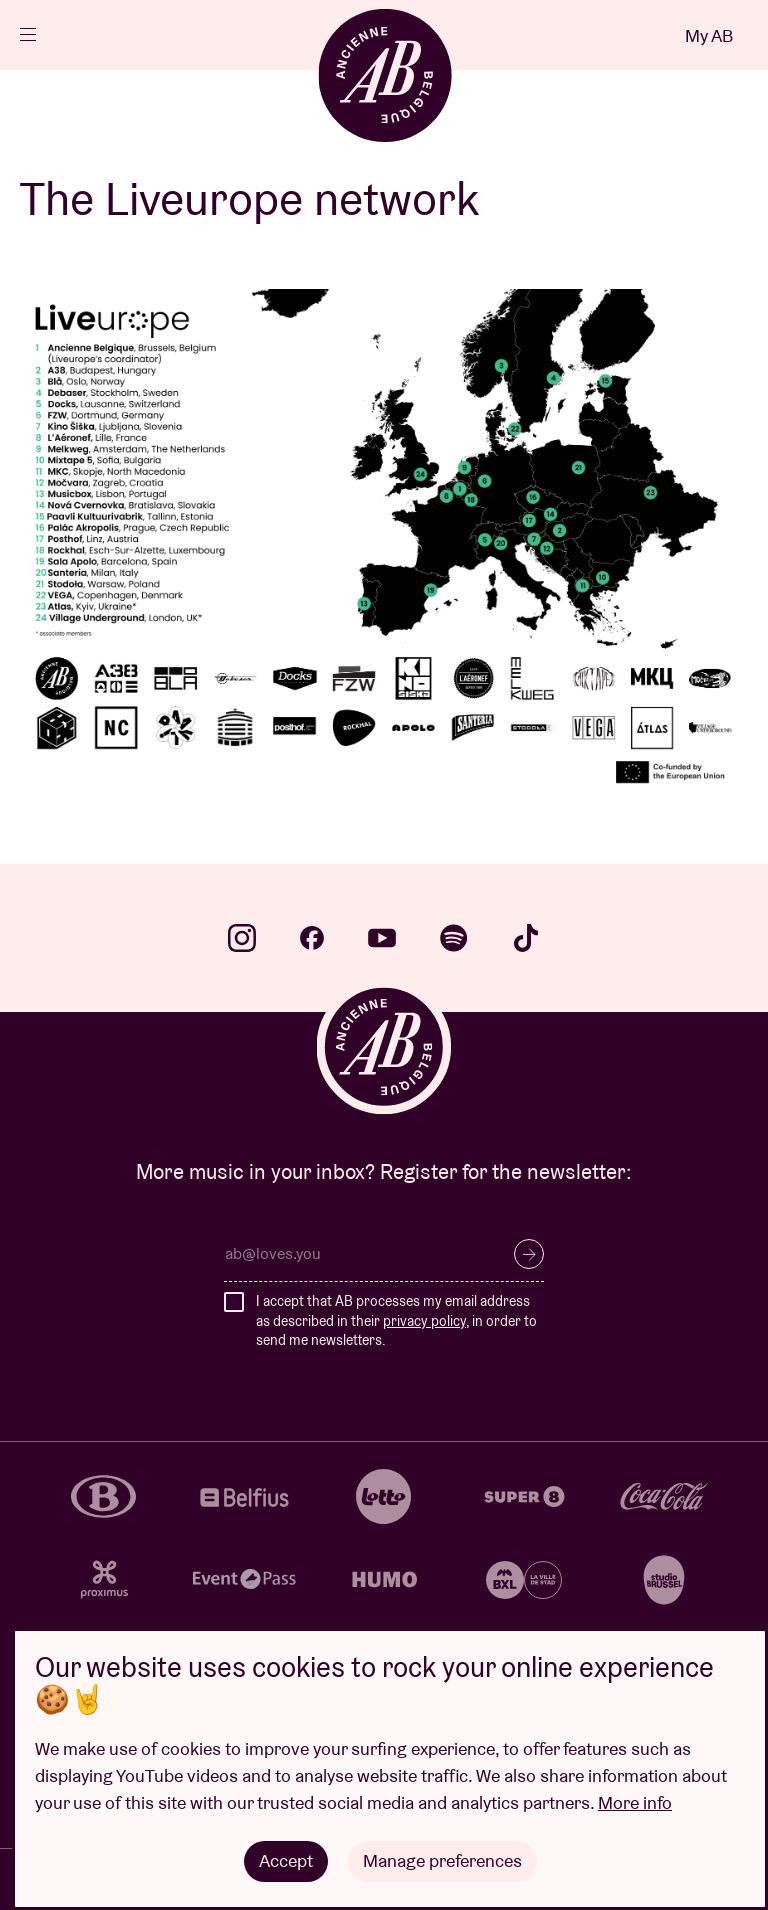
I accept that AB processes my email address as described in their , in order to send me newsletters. (396, 1320)
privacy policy (424, 1321)
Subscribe (529, 1254)
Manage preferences (442, 1860)
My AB (709, 35)
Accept (286, 1860)
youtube (382, 938)
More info (635, 1802)
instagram (242, 938)
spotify (454, 938)
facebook (312, 938)
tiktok (526, 938)
